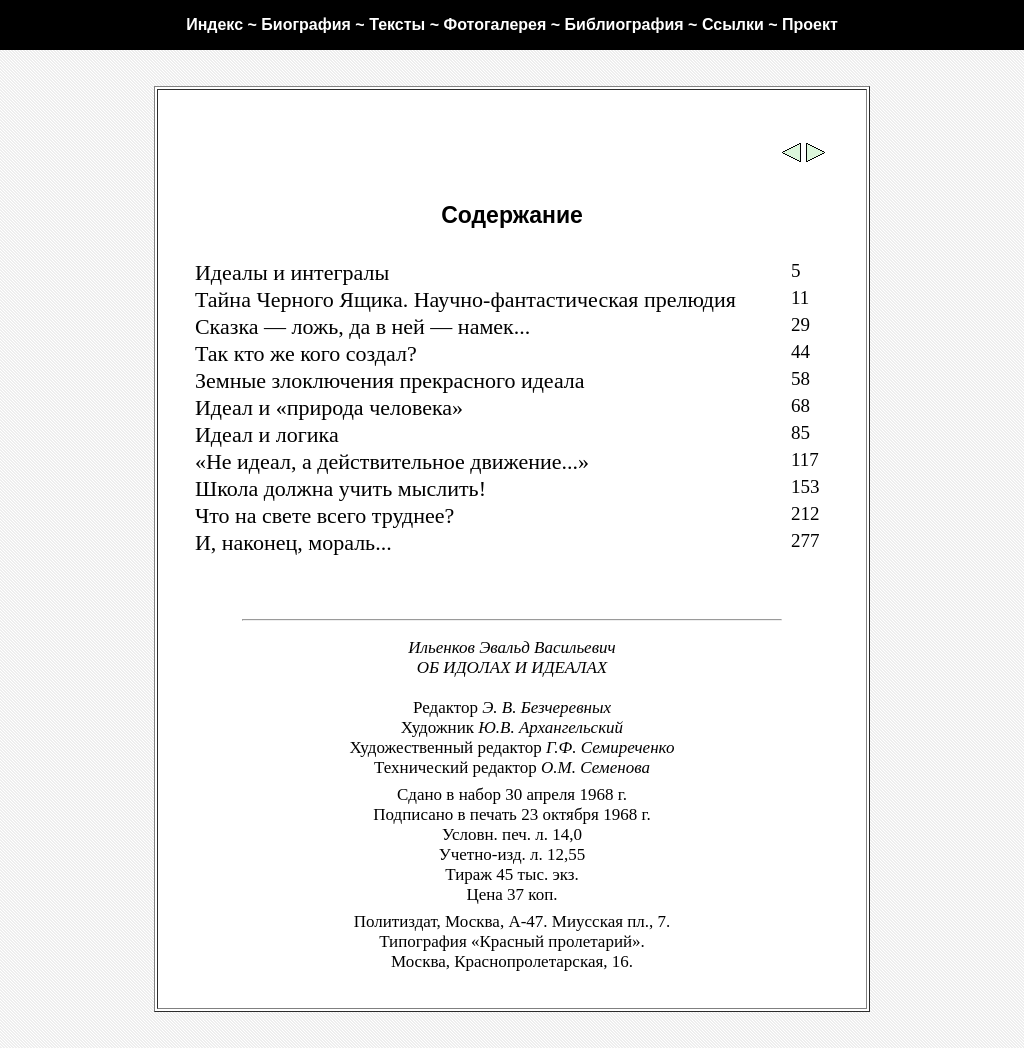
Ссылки (733, 24)
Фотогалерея (494, 24)
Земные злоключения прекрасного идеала (390, 380)
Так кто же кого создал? (306, 353)
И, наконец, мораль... (293, 542)
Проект (810, 24)
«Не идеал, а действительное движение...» (392, 461)
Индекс (214, 24)
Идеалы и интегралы (292, 272)
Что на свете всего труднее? (324, 515)
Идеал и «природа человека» (329, 407)
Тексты (397, 24)
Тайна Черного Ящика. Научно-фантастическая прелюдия (465, 299)
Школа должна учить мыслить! (340, 488)
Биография (306, 24)
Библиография (624, 24)
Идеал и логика (267, 434)
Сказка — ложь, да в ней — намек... (362, 326)
